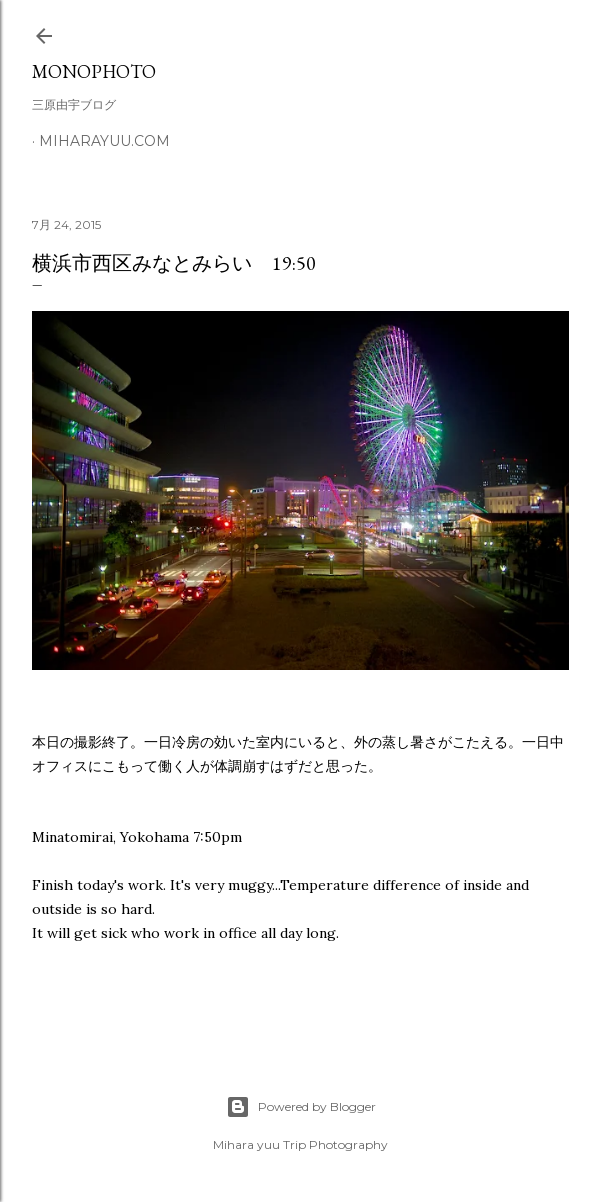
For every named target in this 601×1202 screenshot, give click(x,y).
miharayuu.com (104, 141)
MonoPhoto (94, 71)
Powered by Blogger (301, 1107)
